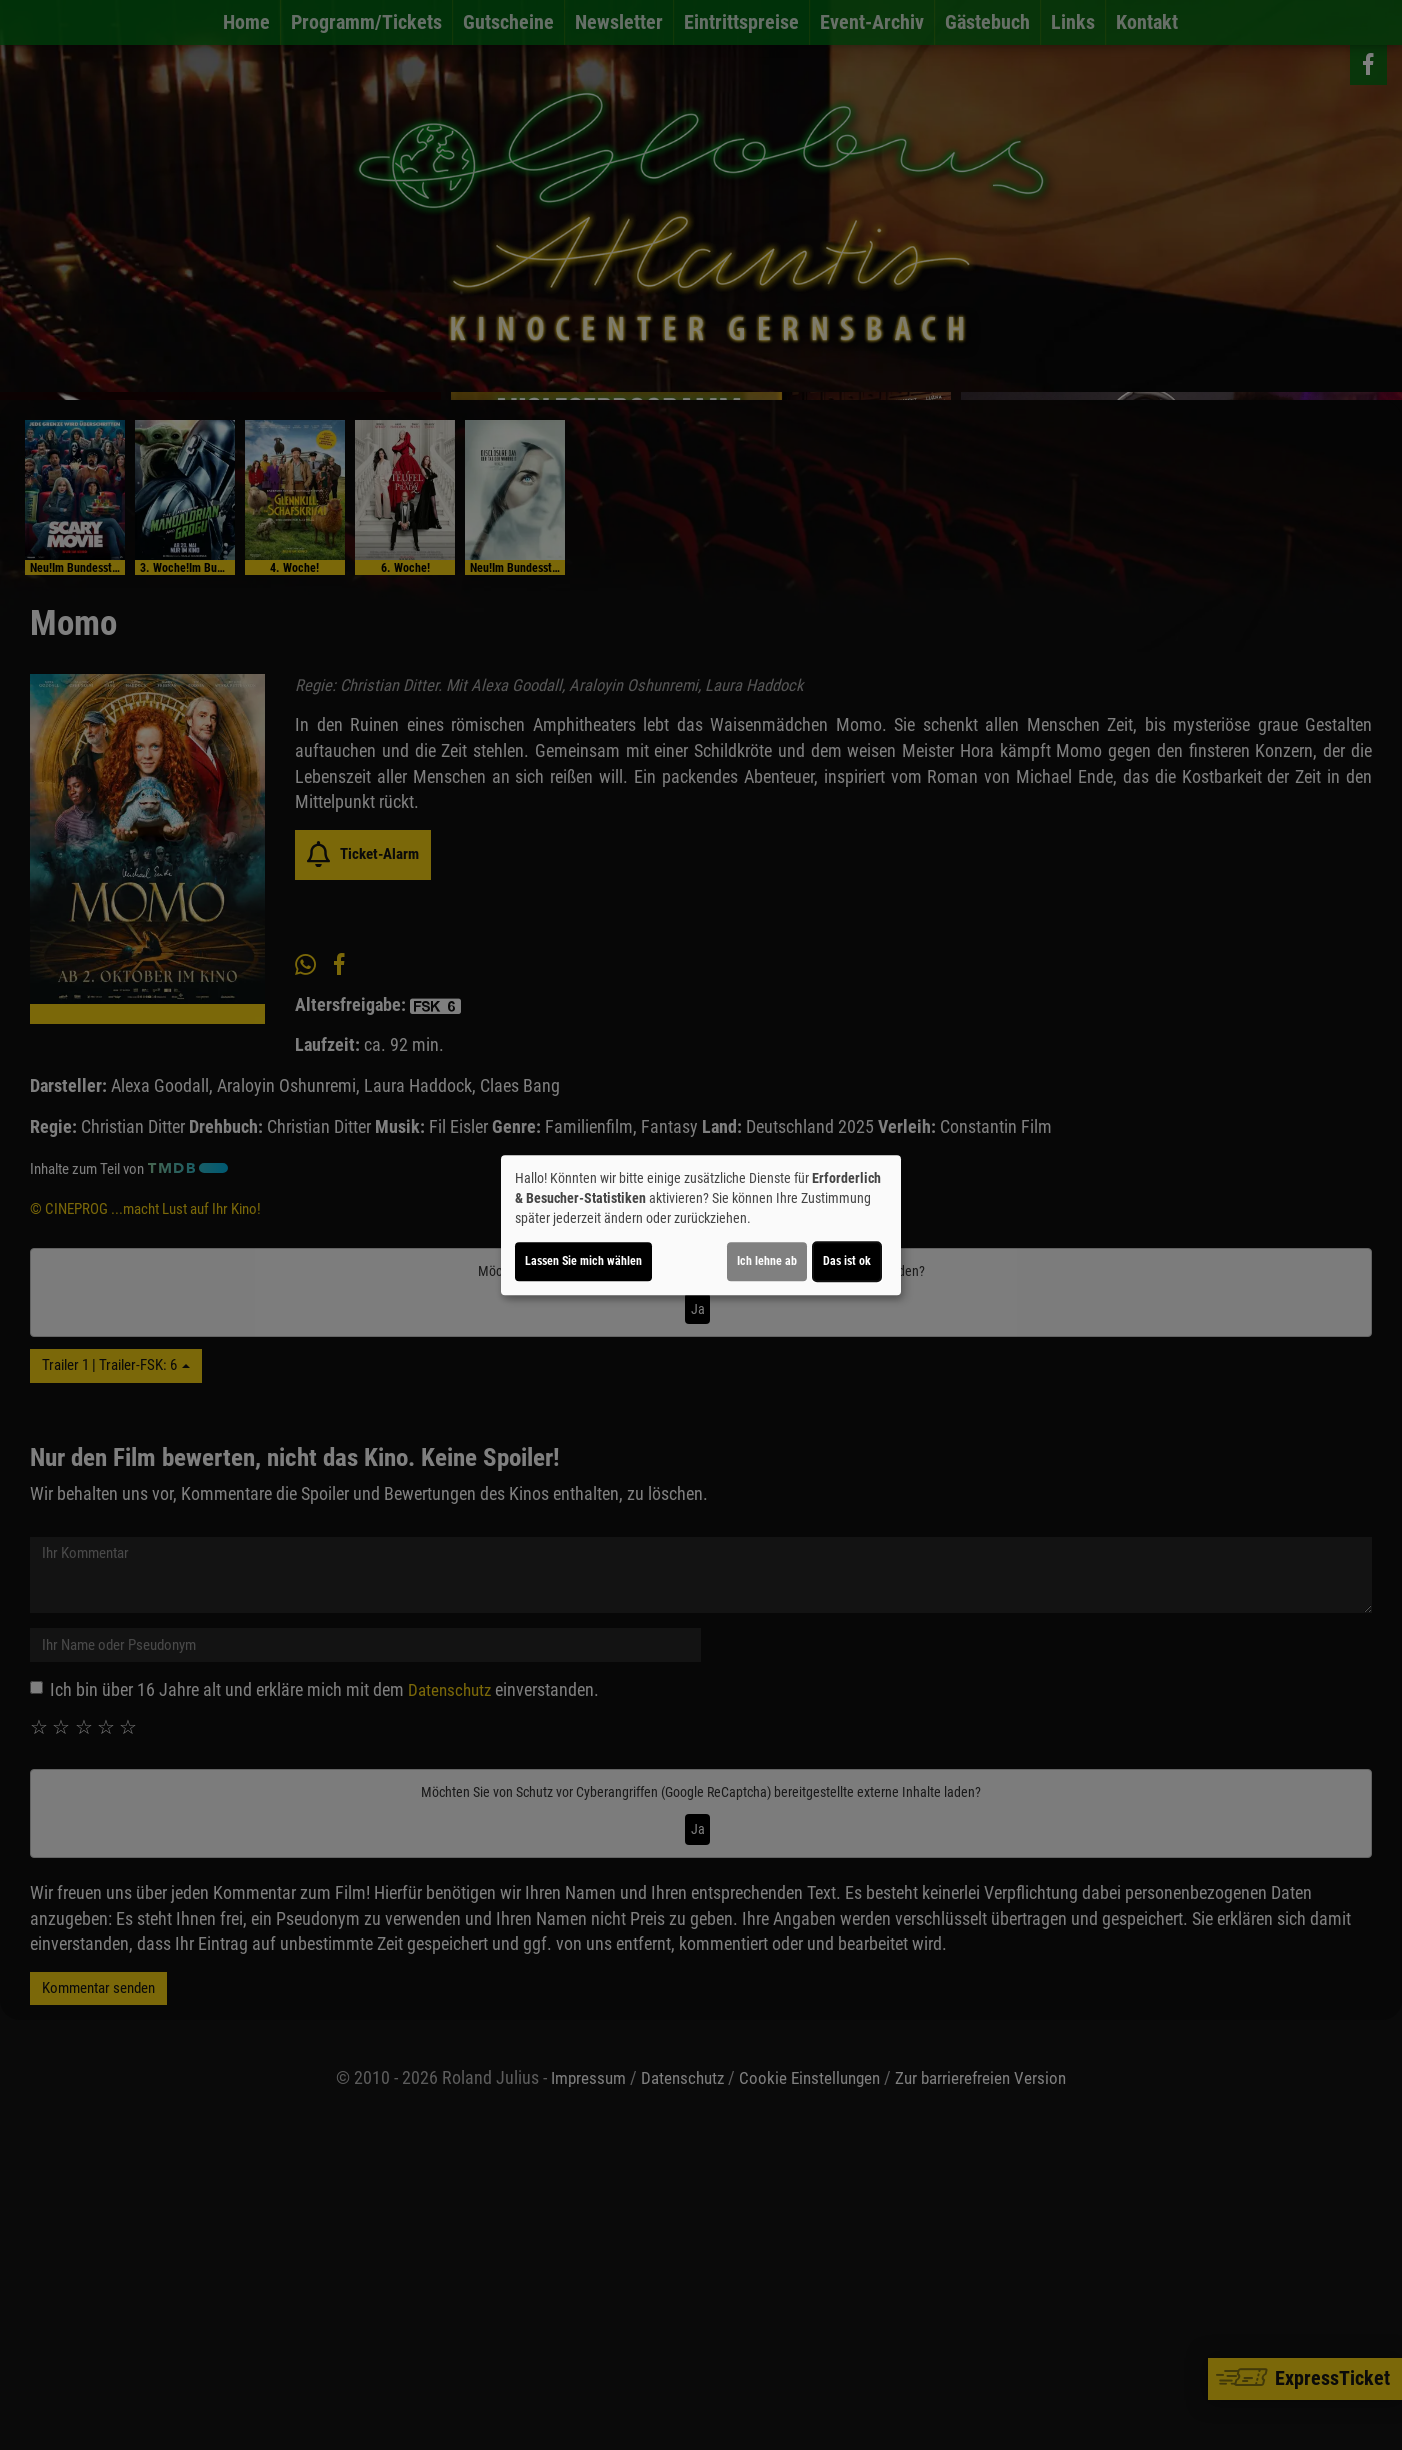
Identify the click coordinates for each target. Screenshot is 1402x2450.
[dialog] (701, 1225)
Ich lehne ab (767, 1261)
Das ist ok (847, 1261)
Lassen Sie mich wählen (583, 1261)
